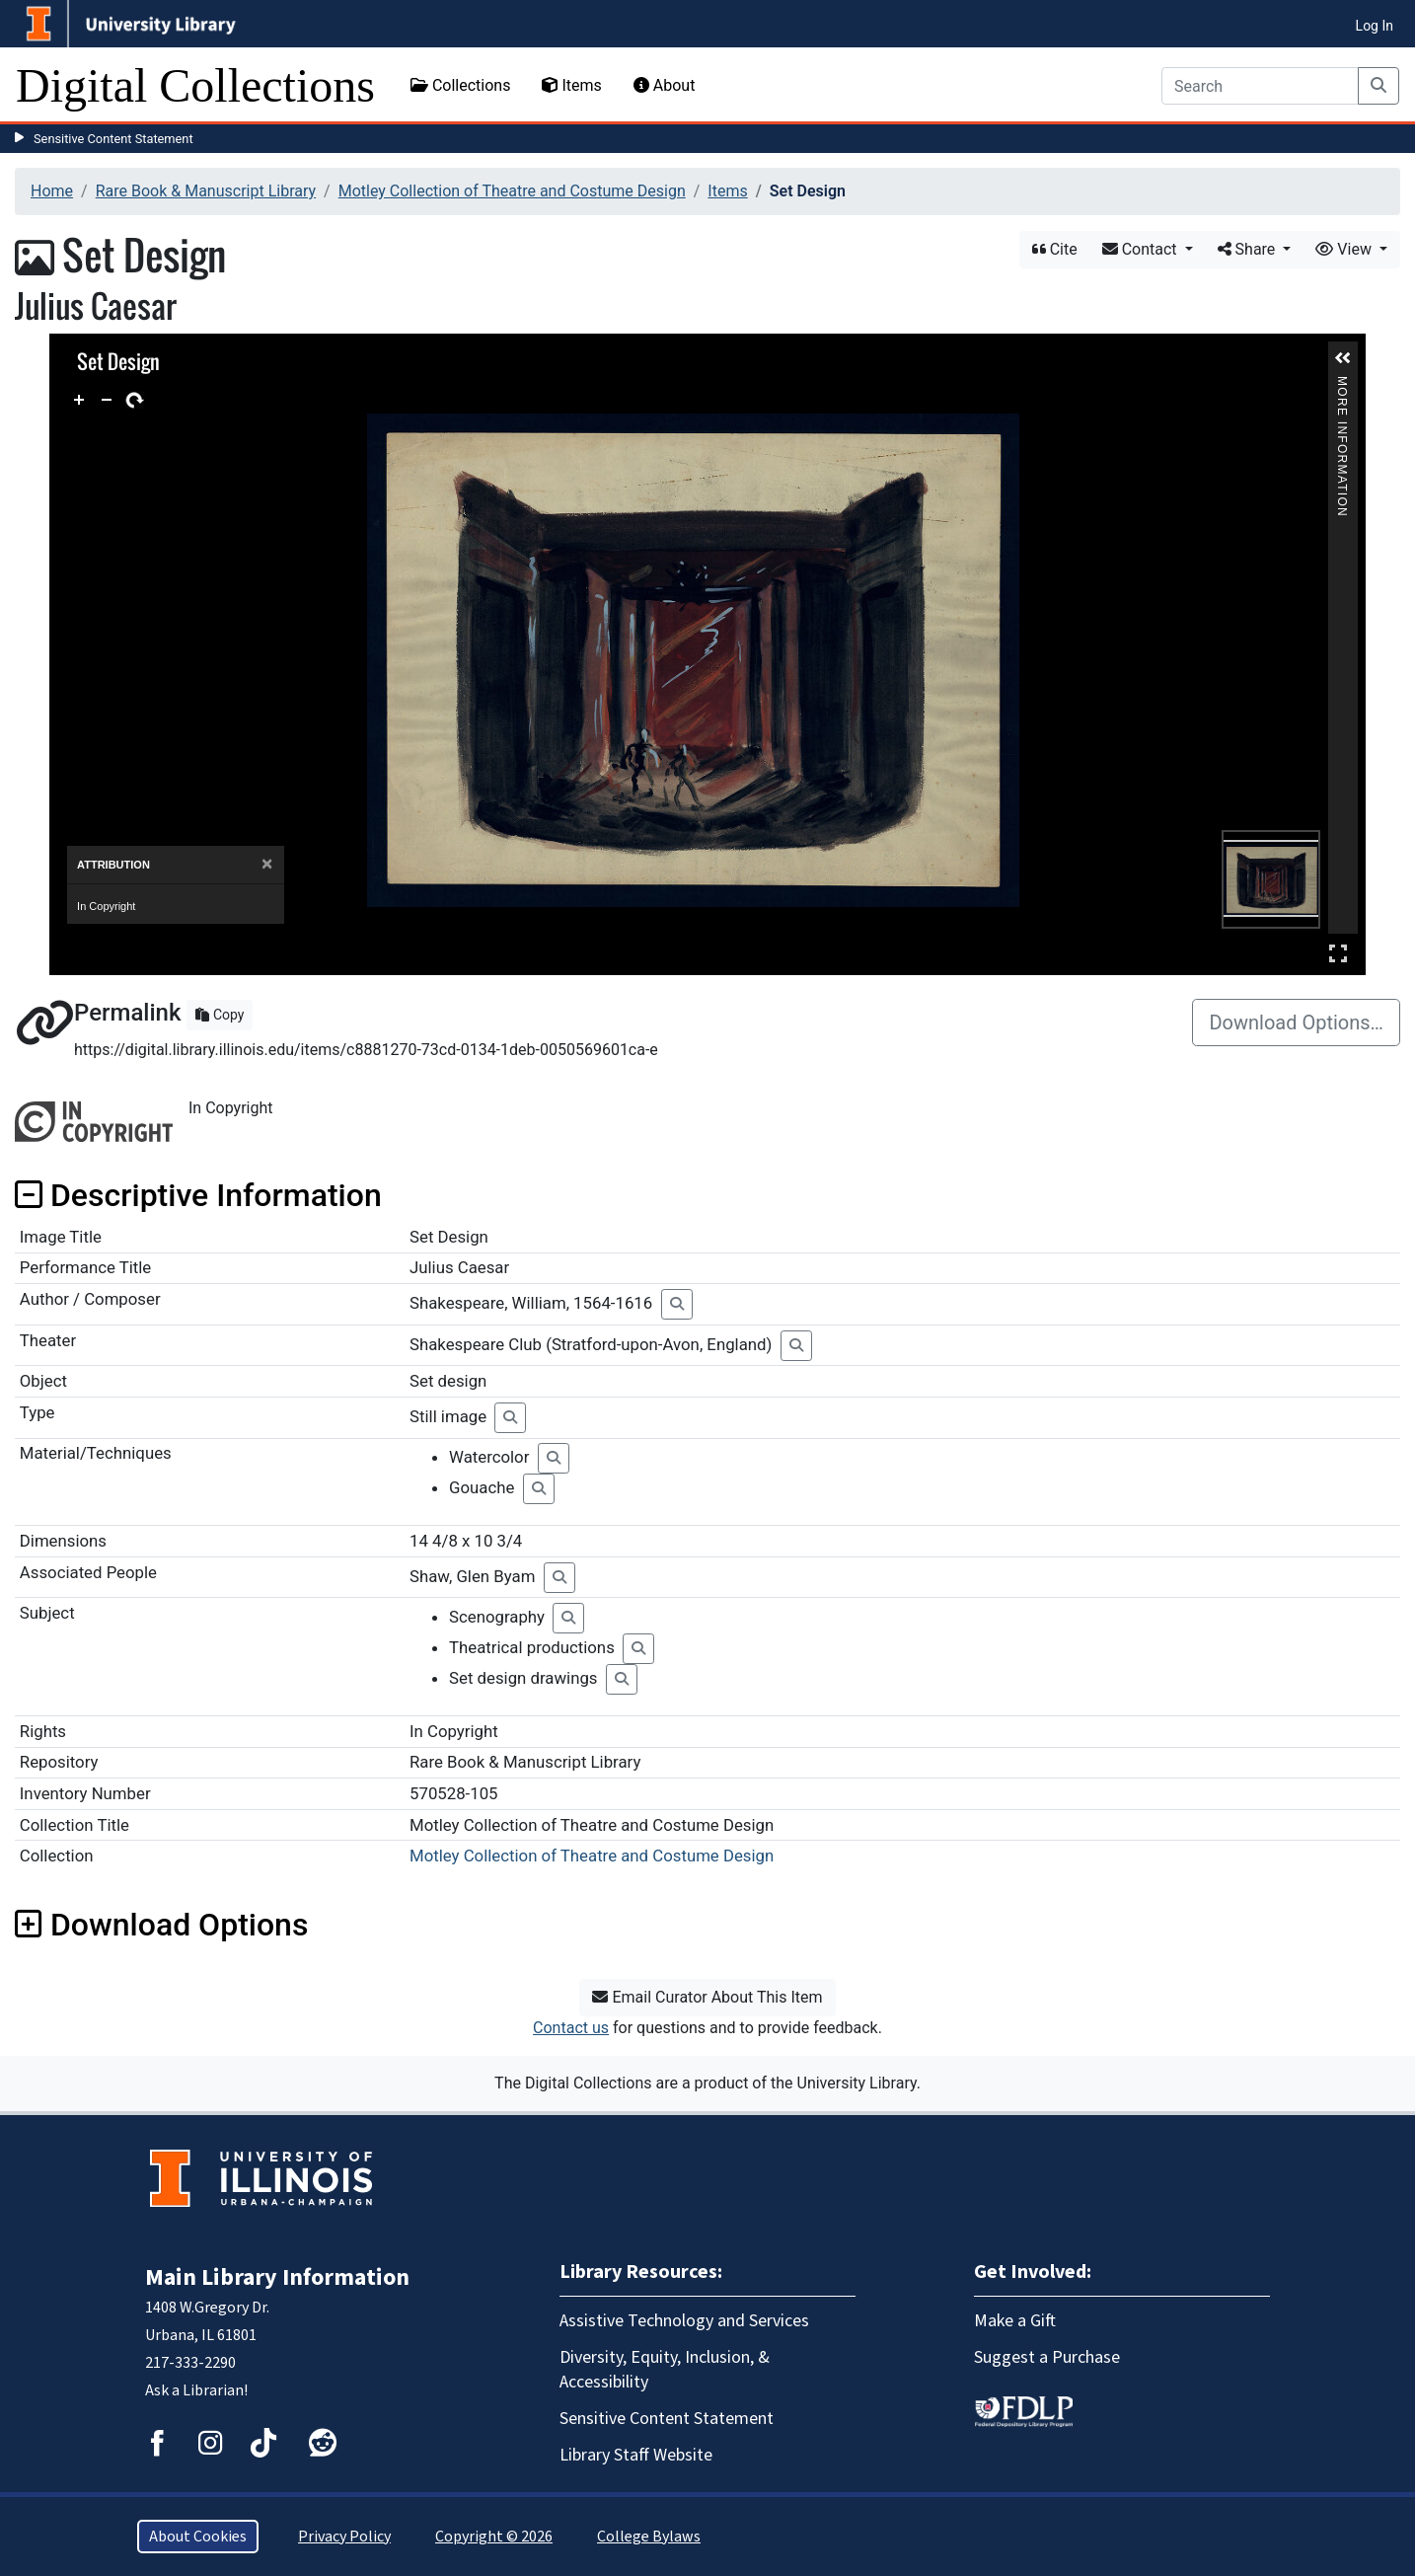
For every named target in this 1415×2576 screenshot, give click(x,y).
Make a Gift (1015, 2321)
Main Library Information (277, 2277)
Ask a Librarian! (196, 2390)
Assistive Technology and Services (684, 2321)
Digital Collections (195, 85)
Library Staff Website (635, 2455)
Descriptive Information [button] (198, 1195)
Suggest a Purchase (1047, 2357)
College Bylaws (649, 2536)
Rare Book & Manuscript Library (206, 191)
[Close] (267, 864)
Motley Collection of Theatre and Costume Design (512, 191)
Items (571, 85)
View (1345, 249)
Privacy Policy (344, 2536)
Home (52, 191)
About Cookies (198, 2536)
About (664, 85)
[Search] (1260, 86)
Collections (460, 85)
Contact (1141, 249)
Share (1249, 249)
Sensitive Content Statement (113, 138)
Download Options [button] (161, 1924)
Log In (1374, 26)
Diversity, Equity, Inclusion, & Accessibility (664, 2369)
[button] (1343, 358)
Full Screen (1338, 953)
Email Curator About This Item (707, 1997)
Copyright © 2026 (494, 2536)
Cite (1055, 249)
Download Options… (1296, 1022)
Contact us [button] (571, 2027)
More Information (1342, 384)
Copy (219, 1015)
